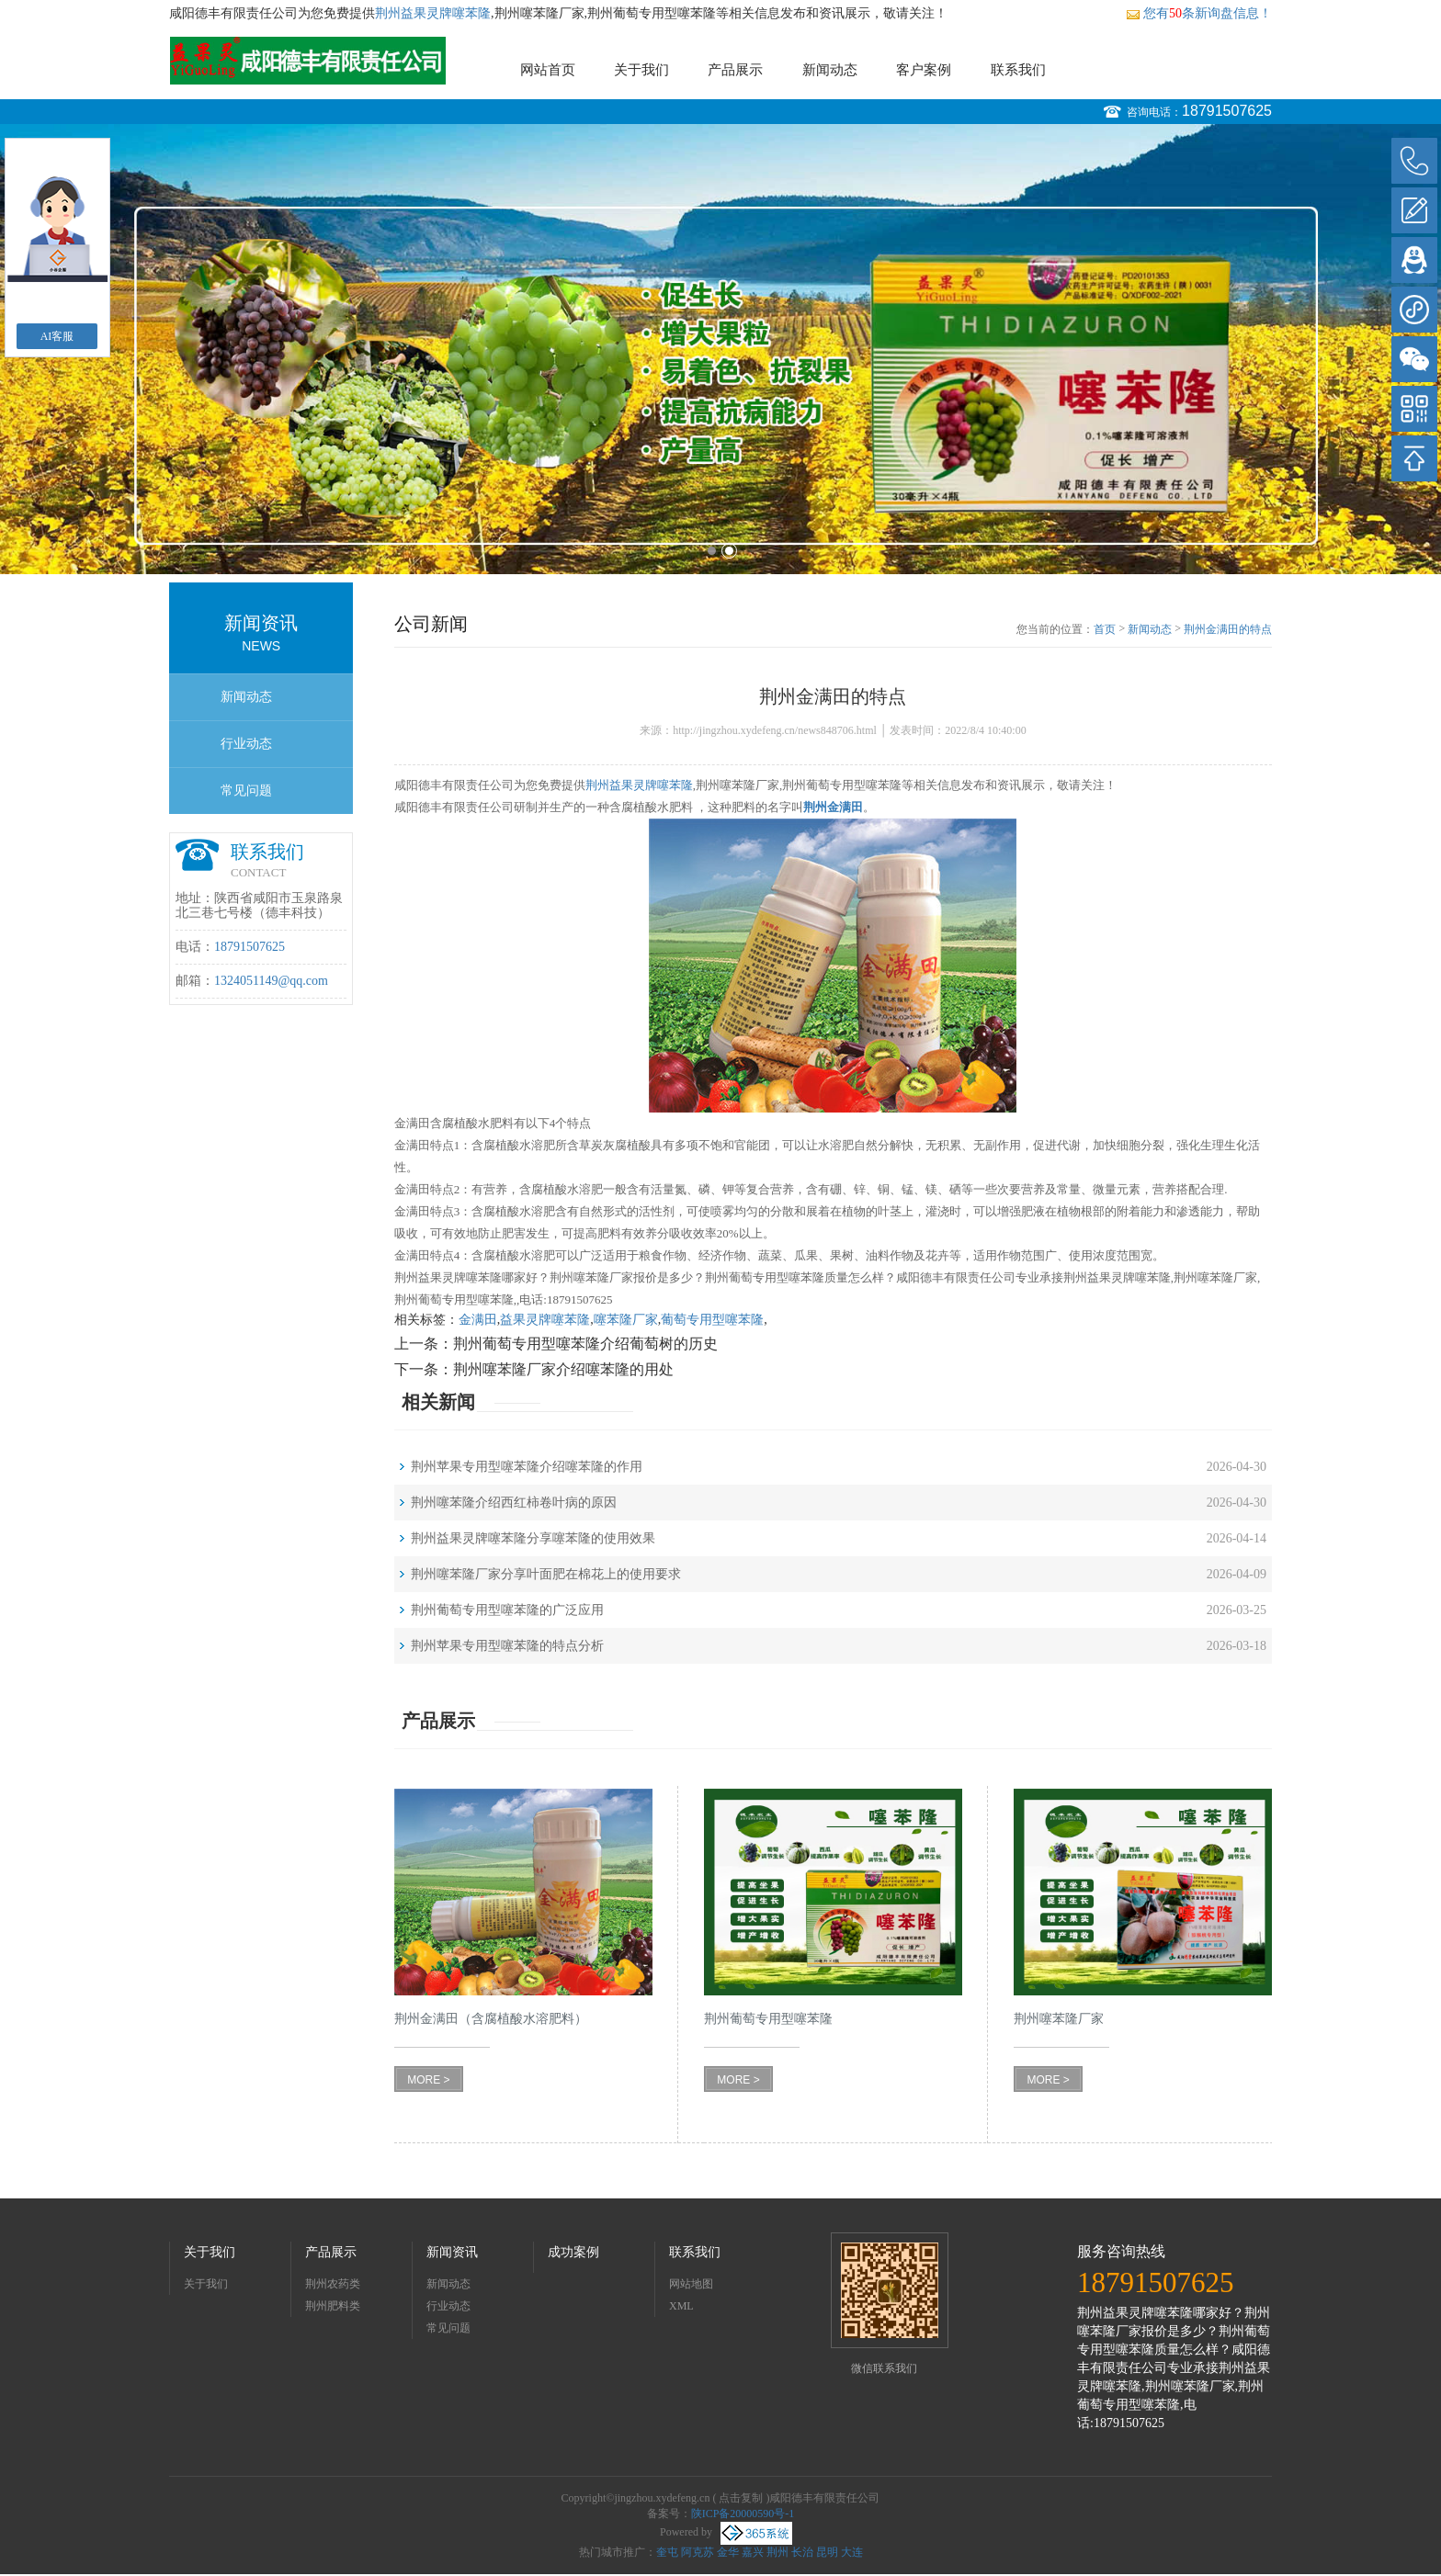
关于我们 (641, 69)
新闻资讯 (452, 2252)
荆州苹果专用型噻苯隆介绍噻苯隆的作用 (526, 1467)
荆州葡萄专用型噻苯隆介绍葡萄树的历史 (585, 1343)
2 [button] (729, 551)
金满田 (478, 1320)
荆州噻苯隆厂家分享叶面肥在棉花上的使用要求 (546, 1574)
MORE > (428, 2079)
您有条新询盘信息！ (1199, 13)
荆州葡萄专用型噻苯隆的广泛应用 (507, 1610)
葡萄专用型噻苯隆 (712, 1320)
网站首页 (547, 69)
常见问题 (246, 790)
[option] (720, 349)
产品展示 (735, 69)
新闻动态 (829, 69)
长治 (802, 2552)
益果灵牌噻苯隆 (545, 1320)
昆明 (827, 2552)
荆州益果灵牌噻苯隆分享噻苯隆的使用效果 (533, 1538)
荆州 (777, 2552)
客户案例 (923, 69)
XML (681, 2305)
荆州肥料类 (332, 2305)
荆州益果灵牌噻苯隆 (433, 13)
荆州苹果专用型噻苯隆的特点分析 (507, 1646)
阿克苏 (697, 2552)
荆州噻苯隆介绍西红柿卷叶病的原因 (514, 1502)
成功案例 (573, 2252)
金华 (728, 2552)
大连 (852, 2552)
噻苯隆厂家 (626, 1320)
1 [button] (712, 551)
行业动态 (246, 744)
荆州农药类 (332, 2283)
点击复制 (741, 2497)
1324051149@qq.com (271, 981)
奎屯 (667, 2552)
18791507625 (1227, 111)
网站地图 (691, 2283)
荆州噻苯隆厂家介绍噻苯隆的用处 (563, 1369)
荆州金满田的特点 (1228, 629)
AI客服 (57, 336)
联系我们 (1018, 69)
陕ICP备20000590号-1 (743, 2513)
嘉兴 (753, 2552)
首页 (1105, 629)
